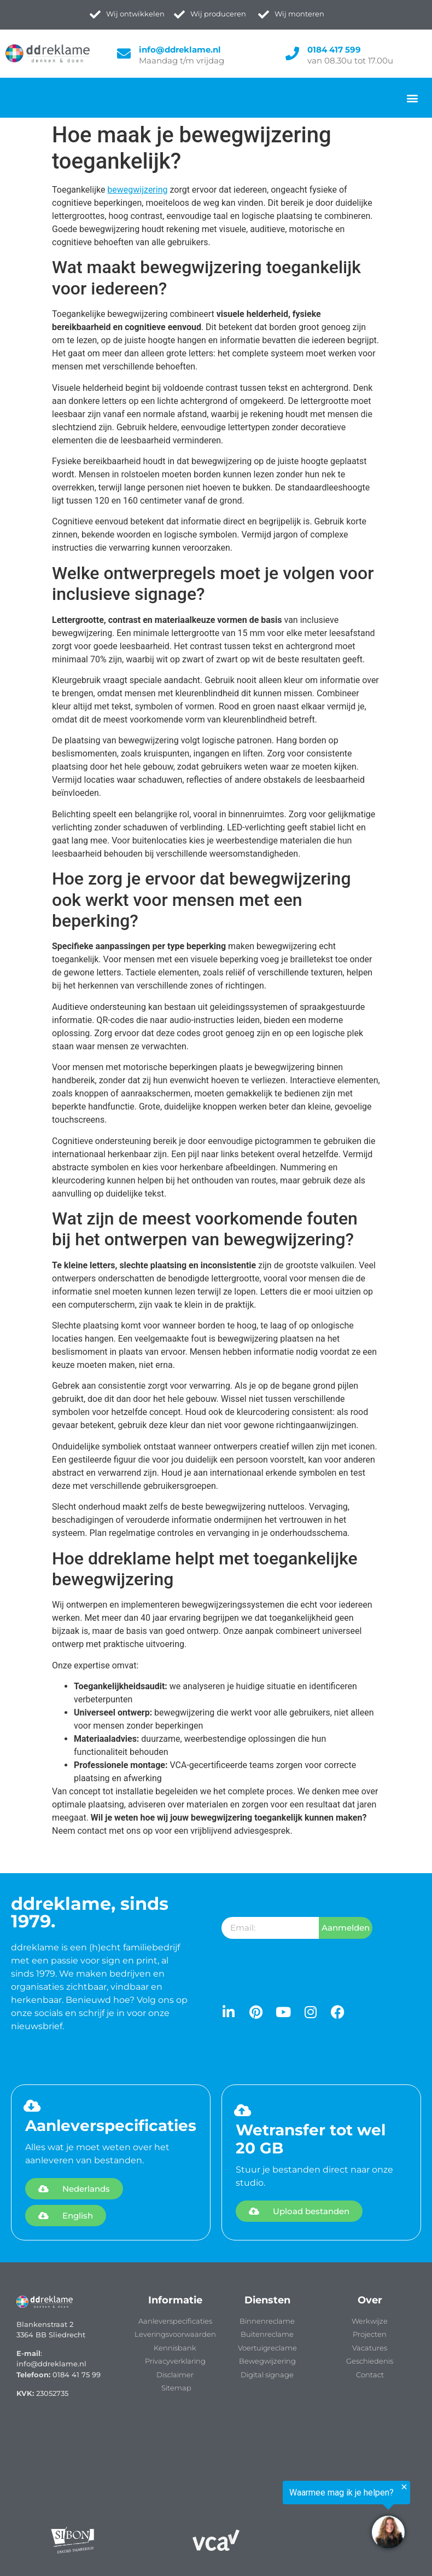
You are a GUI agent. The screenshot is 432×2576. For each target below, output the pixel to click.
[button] (412, 98)
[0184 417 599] (292, 53)
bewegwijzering (137, 189)
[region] (297, 2517)
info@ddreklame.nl (180, 49)
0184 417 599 (334, 49)
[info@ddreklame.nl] (124, 53)
